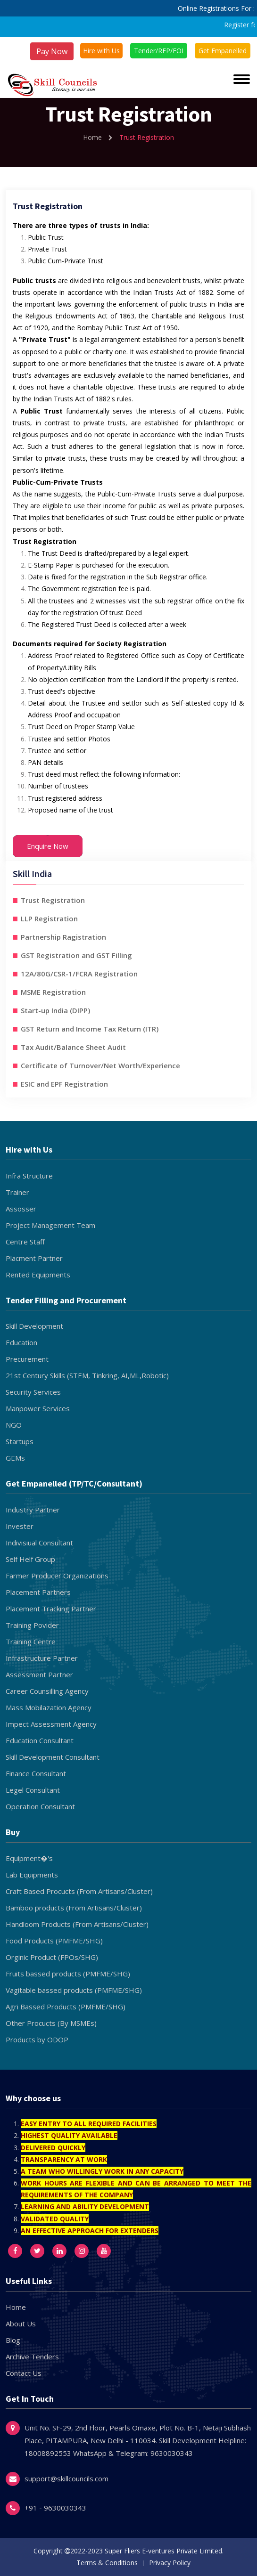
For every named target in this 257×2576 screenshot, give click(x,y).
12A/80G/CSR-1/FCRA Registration (79, 973)
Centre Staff (25, 1241)
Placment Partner (34, 1258)
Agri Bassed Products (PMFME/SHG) (65, 2006)
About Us (21, 2323)
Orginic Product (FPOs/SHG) (52, 1957)
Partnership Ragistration (63, 937)
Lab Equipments (32, 1874)
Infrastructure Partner (42, 1658)
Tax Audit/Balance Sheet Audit (73, 1047)
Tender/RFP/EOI (158, 50)
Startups (19, 1441)
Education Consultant (40, 1740)
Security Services (33, 1392)
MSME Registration (53, 992)
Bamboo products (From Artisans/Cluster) (74, 1907)
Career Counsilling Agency (47, 1691)
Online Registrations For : (216, 8)
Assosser (21, 1208)
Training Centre (31, 1641)
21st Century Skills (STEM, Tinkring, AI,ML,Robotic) (87, 1375)
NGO (14, 1425)
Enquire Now (47, 846)
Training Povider (32, 1625)
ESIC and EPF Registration (64, 1084)
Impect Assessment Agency (51, 1724)
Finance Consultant (36, 1773)
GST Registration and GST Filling (76, 955)
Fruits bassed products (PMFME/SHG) (68, 1973)
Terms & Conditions (107, 2562)
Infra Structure (29, 1175)
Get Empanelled (223, 50)
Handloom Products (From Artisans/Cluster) (77, 1924)
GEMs (15, 1458)
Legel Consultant (33, 1790)
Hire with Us (101, 50)
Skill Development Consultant (52, 1757)
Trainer (17, 1192)
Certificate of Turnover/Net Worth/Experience (100, 1065)
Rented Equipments (38, 1274)
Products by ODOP (37, 2039)
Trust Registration (53, 900)
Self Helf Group (30, 1559)
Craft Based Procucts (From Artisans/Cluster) (79, 1891)
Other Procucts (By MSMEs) (51, 2023)
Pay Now (51, 51)
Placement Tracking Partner (51, 1608)
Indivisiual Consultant (39, 1542)
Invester (19, 1526)
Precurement (27, 1359)
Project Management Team (50, 1225)
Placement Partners (38, 1592)
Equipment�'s (29, 1858)
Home (98, 137)
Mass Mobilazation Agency (48, 1707)
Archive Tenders (32, 2356)
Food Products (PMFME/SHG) (54, 1940)
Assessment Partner (39, 1674)
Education (21, 1342)
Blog (13, 2340)
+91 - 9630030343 (55, 2507)
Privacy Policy (170, 2562)
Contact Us (23, 2373)
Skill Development (34, 1326)
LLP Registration (49, 918)
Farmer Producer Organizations (57, 1575)
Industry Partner (33, 1509)
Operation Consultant (40, 1806)
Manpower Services (38, 1408)
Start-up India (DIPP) (55, 1010)
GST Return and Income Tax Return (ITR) (89, 1028)
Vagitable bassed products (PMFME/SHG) (74, 1990)
